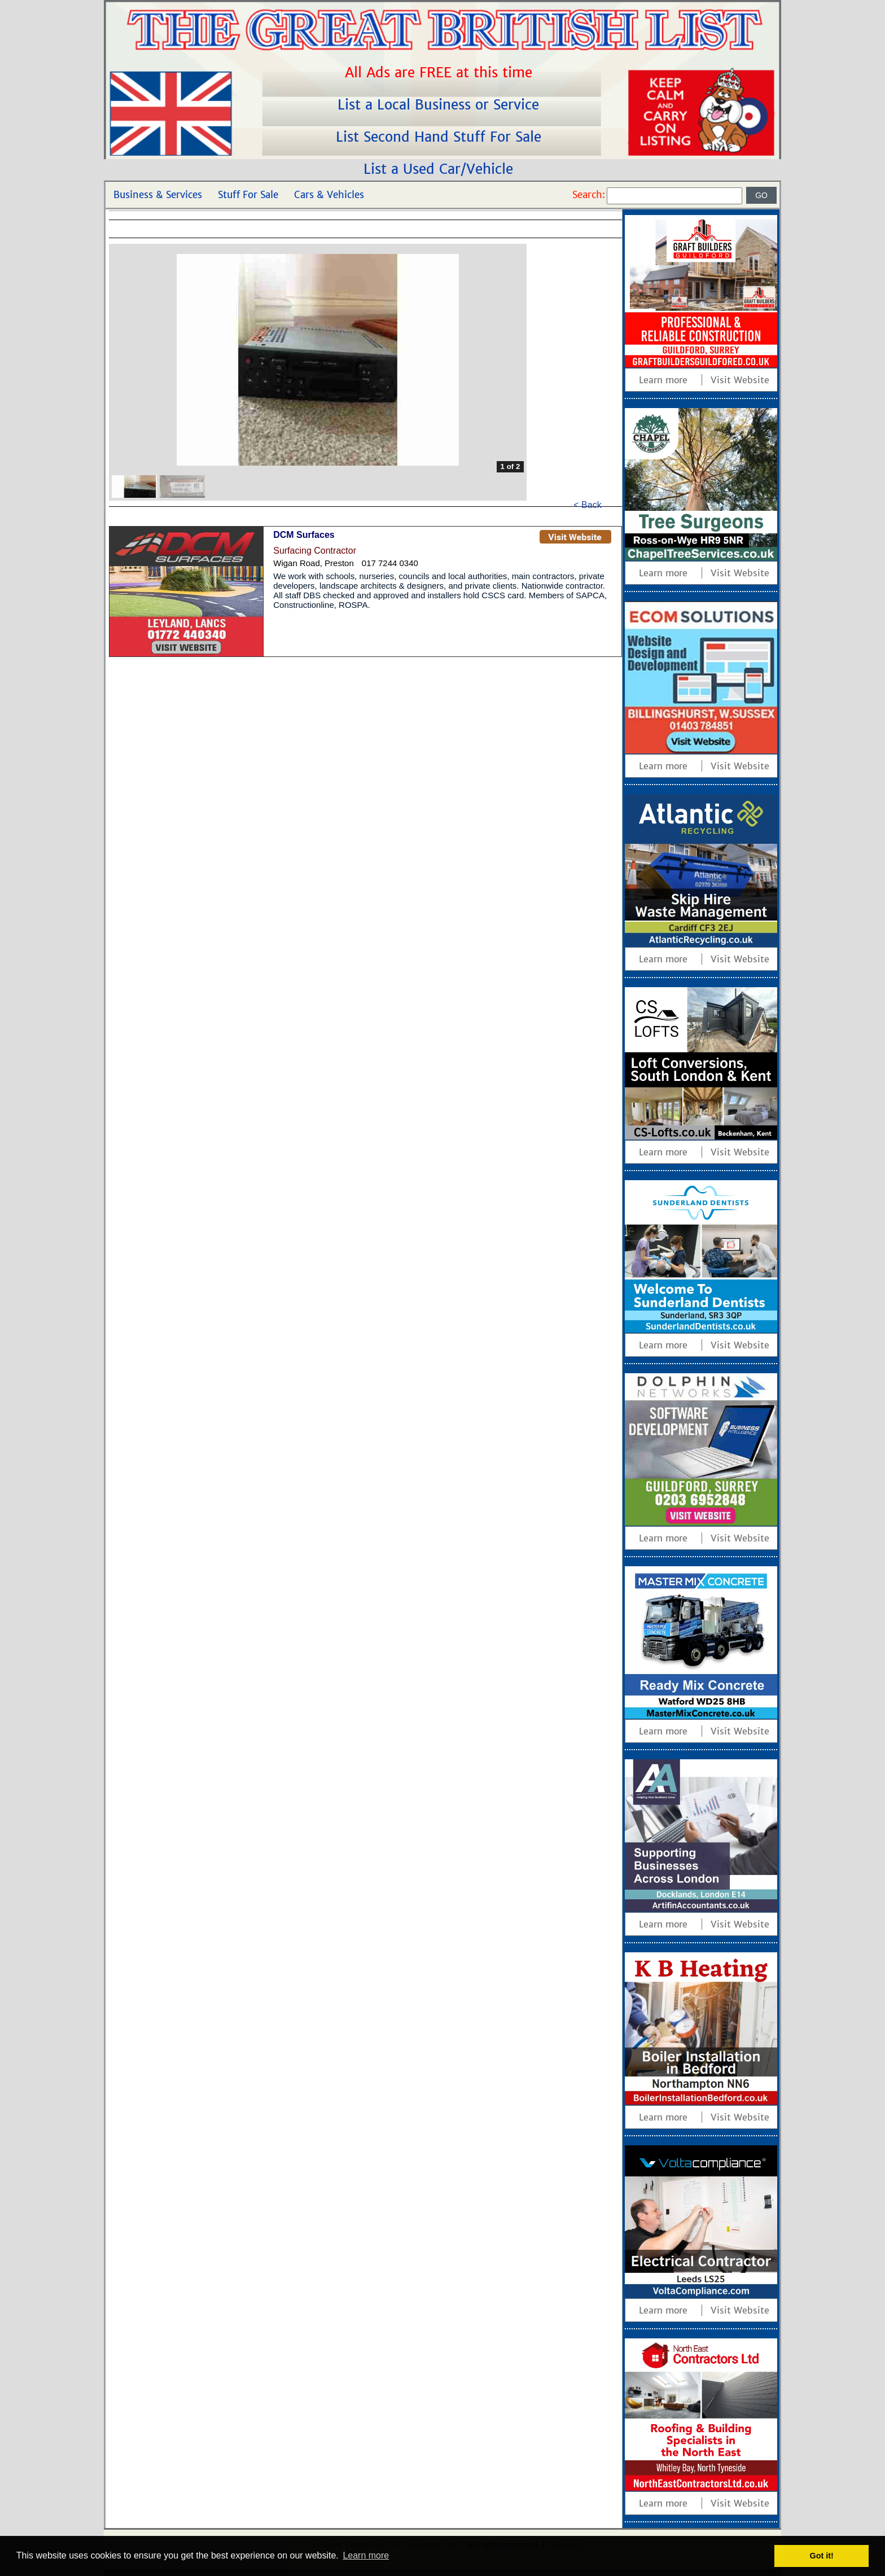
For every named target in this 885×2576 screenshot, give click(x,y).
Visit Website (740, 379)
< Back (587, 505)
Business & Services (157, 195)
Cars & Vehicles (329, 195)
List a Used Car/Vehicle (440, 169)
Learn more (663, 379)
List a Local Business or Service (441, 104)
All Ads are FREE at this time (441, 72)
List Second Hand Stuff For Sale (441, 137)
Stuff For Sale (248, 195)
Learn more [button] (366, 2555)
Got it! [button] (822, 2555)
